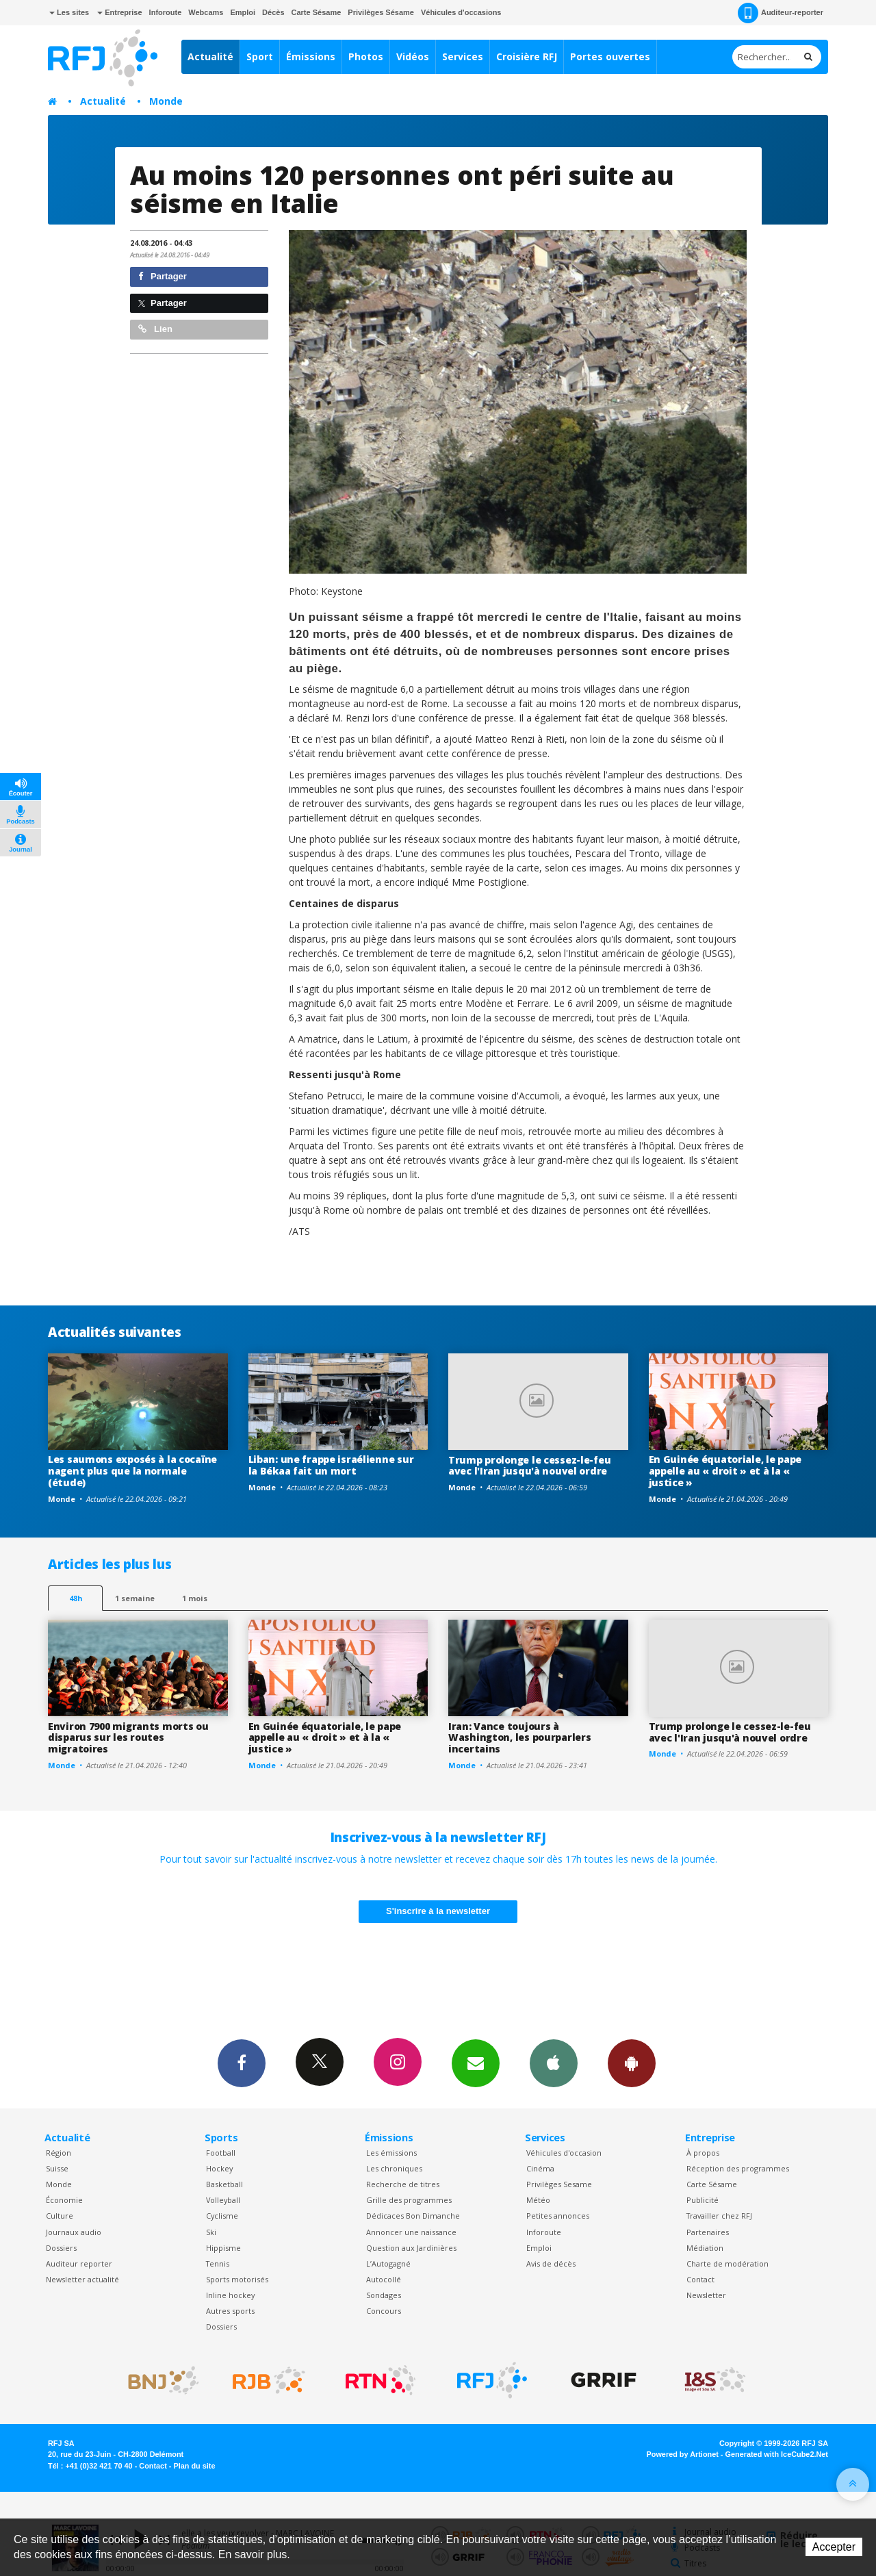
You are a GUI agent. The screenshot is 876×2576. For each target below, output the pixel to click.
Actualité (210, 56)
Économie (64, 2199)
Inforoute (165, 12)
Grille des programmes (409, 2199)
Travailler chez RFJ (719, 2215)
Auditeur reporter (79, 2263)
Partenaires (707, 2232)
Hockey (219, 2168)
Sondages (383, 2295)
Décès (273, 12)
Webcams (205, 12)
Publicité (702, 2199)
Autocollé (383, 2279)
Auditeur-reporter (780, 13)
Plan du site (194, 2466)
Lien (155, 329)
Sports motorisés (237, 2279)
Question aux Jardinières (411, 2247)
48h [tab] (75, 1598)
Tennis (217, 2263)
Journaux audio (73, 2232)
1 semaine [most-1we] (135, 1598)
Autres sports (230, 2310)
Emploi (242, 12)
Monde (166, 100)
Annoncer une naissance (411, 2232)
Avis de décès (551, 2263)
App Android (632, 2062)
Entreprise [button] (119, 12)
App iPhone (554, 2062)
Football (220, 2152)
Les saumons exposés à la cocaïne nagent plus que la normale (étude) (132, 1471)
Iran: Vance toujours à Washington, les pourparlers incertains (519, 1738)
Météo (538, 2199)
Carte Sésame (317, 12)
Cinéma (540, 2168)
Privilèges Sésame (381, 12)
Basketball (224, 2184)
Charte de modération (727, 2263)
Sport (259, 56)
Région (58, 2152)
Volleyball (223, 2199)
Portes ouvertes (610, 56)
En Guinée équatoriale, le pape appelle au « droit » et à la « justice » (725, 1471)
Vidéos (412, 56)
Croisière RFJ (526, 56)
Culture (59, 2215)
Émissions (310, 56)
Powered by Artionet (683, 2454)
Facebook (242, 2062)
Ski (211, 2232)
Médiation (704, 2247)
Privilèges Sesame (559, 2184)
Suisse (57, 2168)
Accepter (833, 2547)
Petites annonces (557, 2215)
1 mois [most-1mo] (194, 1598)
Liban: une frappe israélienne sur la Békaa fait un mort (331, 1465)
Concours (383, 2310)
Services (462, 56)
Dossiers (61, 2247)
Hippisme (223, 2247)
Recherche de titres (402, 2184)
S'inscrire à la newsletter (438, 1911)
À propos (702, 2152)
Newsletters (476, 2062)
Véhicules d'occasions (461, 12)
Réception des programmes (737, 2168)
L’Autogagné (388, 2263)
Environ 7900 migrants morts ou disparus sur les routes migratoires (128, 1738)
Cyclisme (222, 2215)
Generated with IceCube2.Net (776, 2454)
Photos (365, 56)
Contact (700, 2279)
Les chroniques (394, 2168)
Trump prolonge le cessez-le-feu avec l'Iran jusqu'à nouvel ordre (529, 1465)
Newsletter (706, 2295)
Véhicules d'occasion (564, 2152)
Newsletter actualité (82, 2279)
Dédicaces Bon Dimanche (413, 2215)
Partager (162, 276)
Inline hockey (230, 2295)
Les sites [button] (69, 12)
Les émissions (391, 2152)
